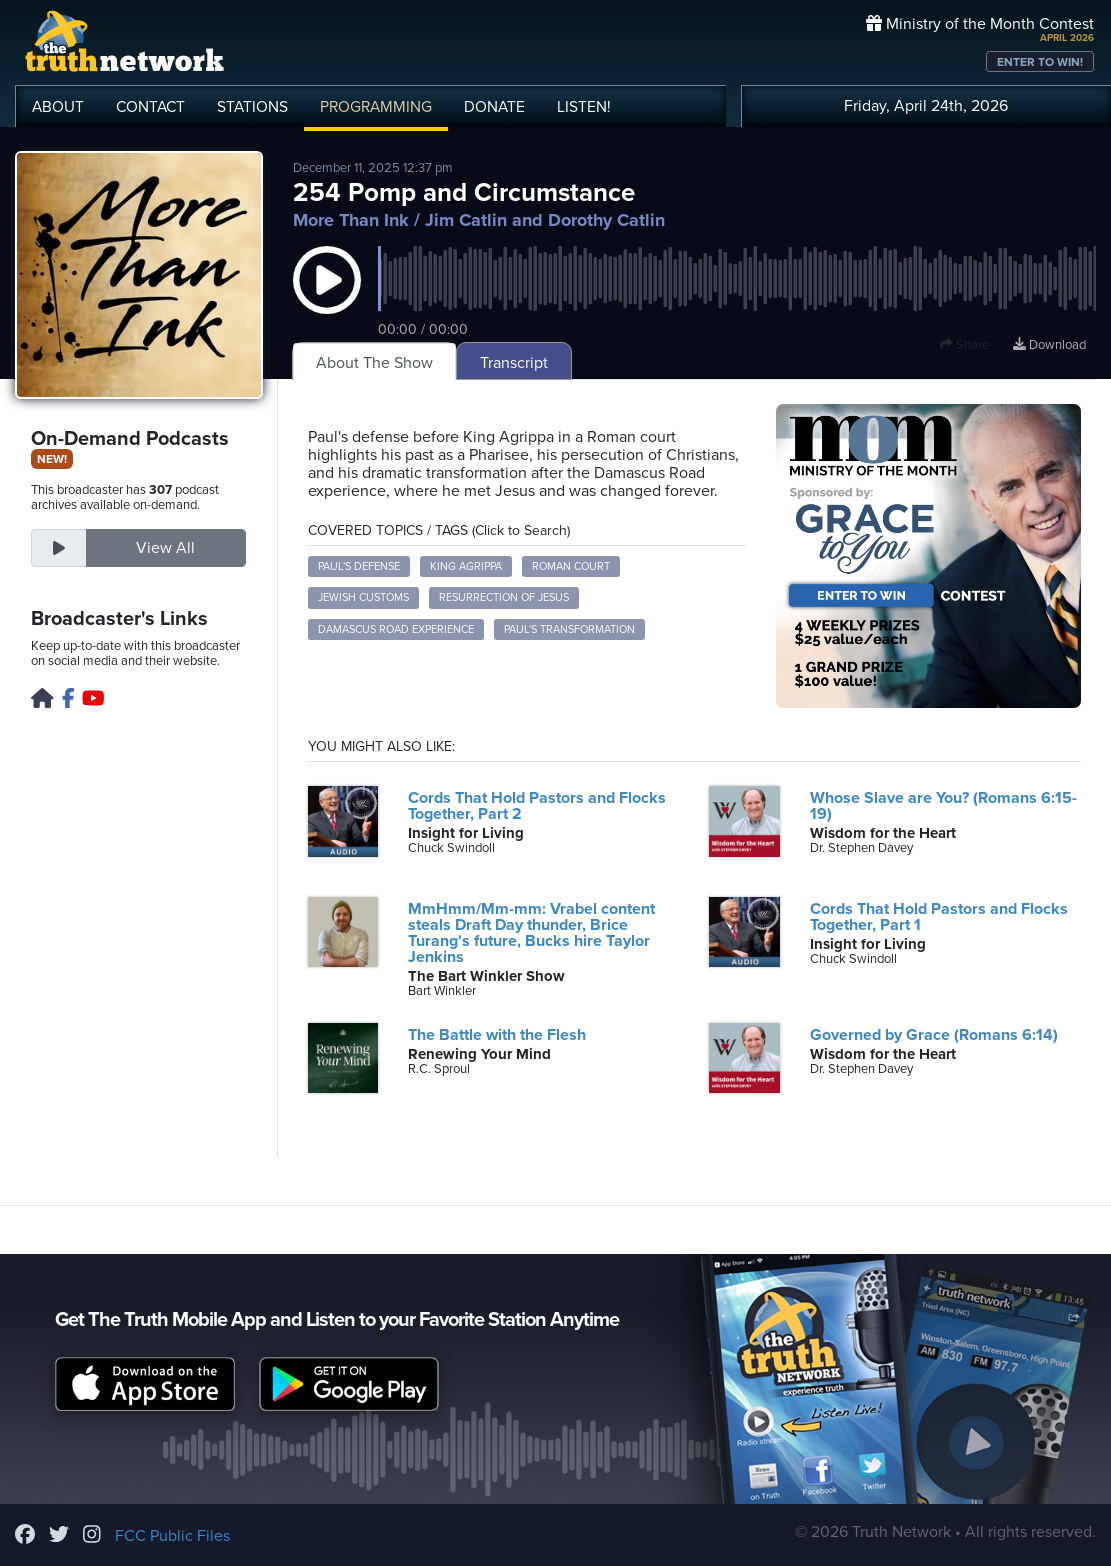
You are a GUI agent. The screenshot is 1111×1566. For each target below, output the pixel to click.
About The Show (374, 363)
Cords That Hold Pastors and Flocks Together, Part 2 (537, 806)
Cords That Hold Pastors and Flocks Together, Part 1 (939, 917)
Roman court (571, 566)
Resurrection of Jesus (504, 597)
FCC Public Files (172, 1536)
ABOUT (58, 107)
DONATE (494, 107)
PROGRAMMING (376, 107)
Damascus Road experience (396, 629)
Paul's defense (359, 566)
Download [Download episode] (1049, 345)
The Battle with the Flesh (497, 1035)
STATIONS (252, 107)
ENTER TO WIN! (1040, 62)
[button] (327, 300)
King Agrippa (466, 566)
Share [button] (964, 345)
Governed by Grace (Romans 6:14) (934, 1035)
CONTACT (150, 107)
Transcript (514, 363)
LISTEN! (584, 107)
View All (165, 548)
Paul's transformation (569, 629)
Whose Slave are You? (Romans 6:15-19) (943, 806)
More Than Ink (351, 220)
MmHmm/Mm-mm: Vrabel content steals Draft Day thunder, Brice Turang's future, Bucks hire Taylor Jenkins (531, 933)
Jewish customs (363, 597)
